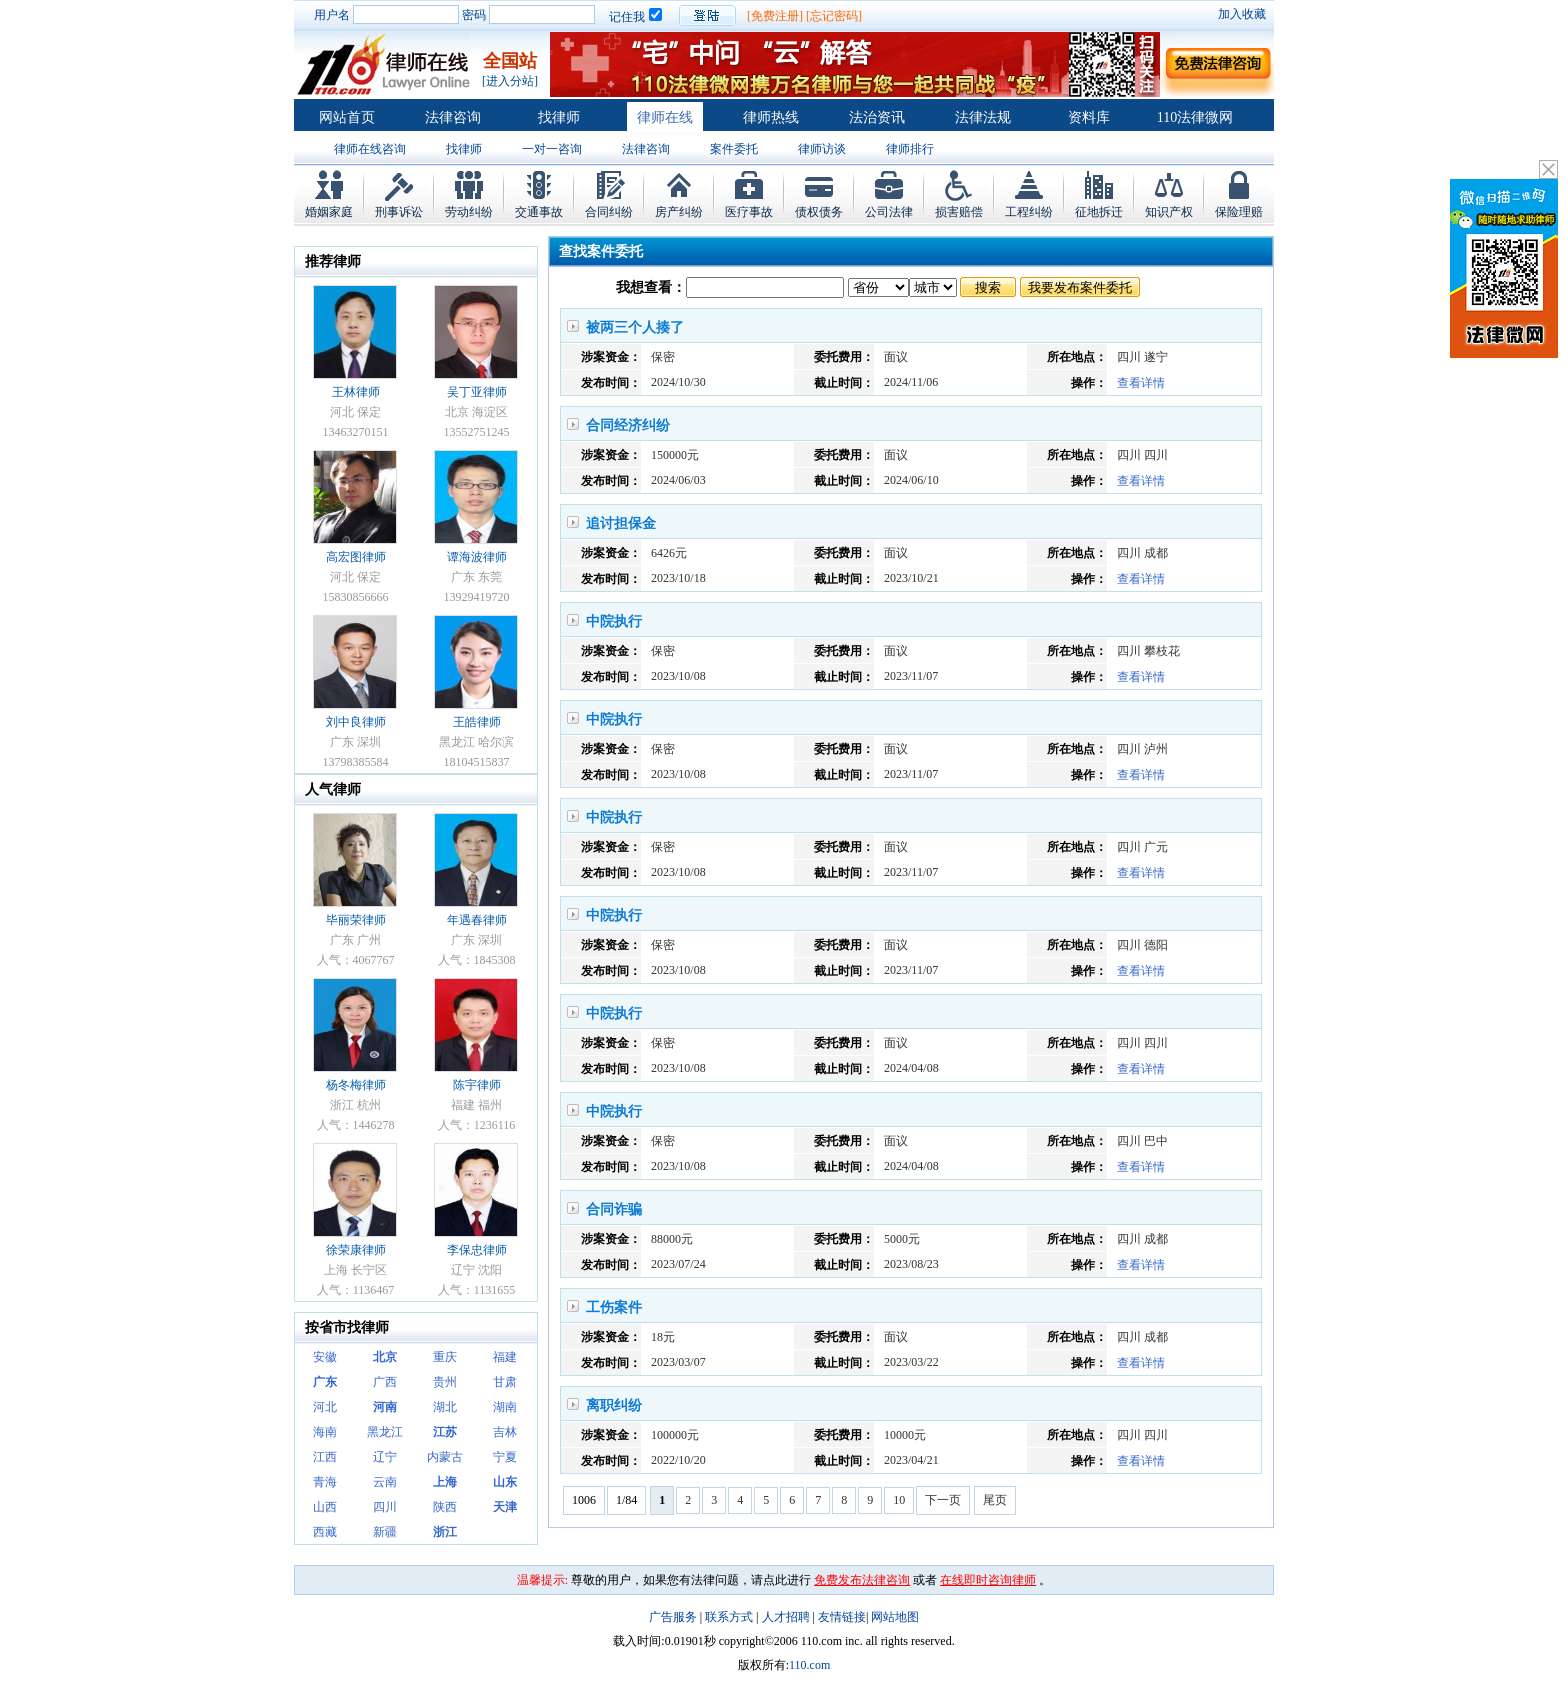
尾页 (995, 1500)
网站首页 (347, 117)
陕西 (445, 1507)
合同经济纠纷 (628, 425)
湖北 (445, 1407)
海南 (325, 1432)
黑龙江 (385, 1432)
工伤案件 (614, 1307)
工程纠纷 (1029, 212)
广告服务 (673, 1617)
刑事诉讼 (399, 212)
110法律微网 (1195, 117)
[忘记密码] (834, 16)
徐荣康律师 (356, 1250)
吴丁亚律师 (477, 392)
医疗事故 (749, 212)
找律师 (559, 117)
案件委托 (734, 149)
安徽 (325, 1357)
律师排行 (910, 149)
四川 (385, 1507)
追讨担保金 (621, 523)
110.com (809, 1665)
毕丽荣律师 (356, 920)
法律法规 (983, 117)
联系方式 (729, 1617)
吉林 (505, 1432)
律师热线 (771, 117)
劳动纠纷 (469, 212)
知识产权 (1169, 212)
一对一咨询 (552, 149)
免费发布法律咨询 (862, 1580)
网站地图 (895, 1617)
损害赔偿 (959, 212)
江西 (325, 1457)
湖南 (505, 1407)
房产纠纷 (679, 212)
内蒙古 (445, 1457)
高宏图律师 (356, 557)
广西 (385, 1382)
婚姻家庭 (329, 212)
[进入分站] (510, 81)
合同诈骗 (614, 1209)
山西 (325, 1507)
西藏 (325, 1532)
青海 (325, 1482)
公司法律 (889, 212)
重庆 (445, 1357)
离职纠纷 (614, 1405)
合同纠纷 (609, 212)
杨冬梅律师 (356, 1085)
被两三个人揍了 (635, 327)
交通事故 (539, 212)
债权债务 (819, 212)
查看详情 (1141, 383)
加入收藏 (1242, 14)
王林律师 (356, 392)
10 (899, 1500)
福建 (505, 1357)
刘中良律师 (356, 722)
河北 (325, 1407)
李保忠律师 (477, 1250)
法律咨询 (453, 117)
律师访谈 (822, 149)
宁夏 (505, 1457)
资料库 (1089, 117)
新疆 (385, 1532)
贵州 (445, 1382)
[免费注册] (775, 16)
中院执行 (614, 621)
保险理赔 (1239, 212)
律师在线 (665, 117)
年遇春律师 (477, 920)
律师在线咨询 (370, 149)
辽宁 (385, 1457)
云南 (385, 1482)
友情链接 (842, 1617)
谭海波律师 (477, 557)
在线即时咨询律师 (988, 1580)
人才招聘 (786, 1617)
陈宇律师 (477, 1085)
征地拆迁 (1099, 212)
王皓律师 (477, 722)
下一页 (943, 1500)
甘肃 (505, 1382)
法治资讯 (877, 117)
